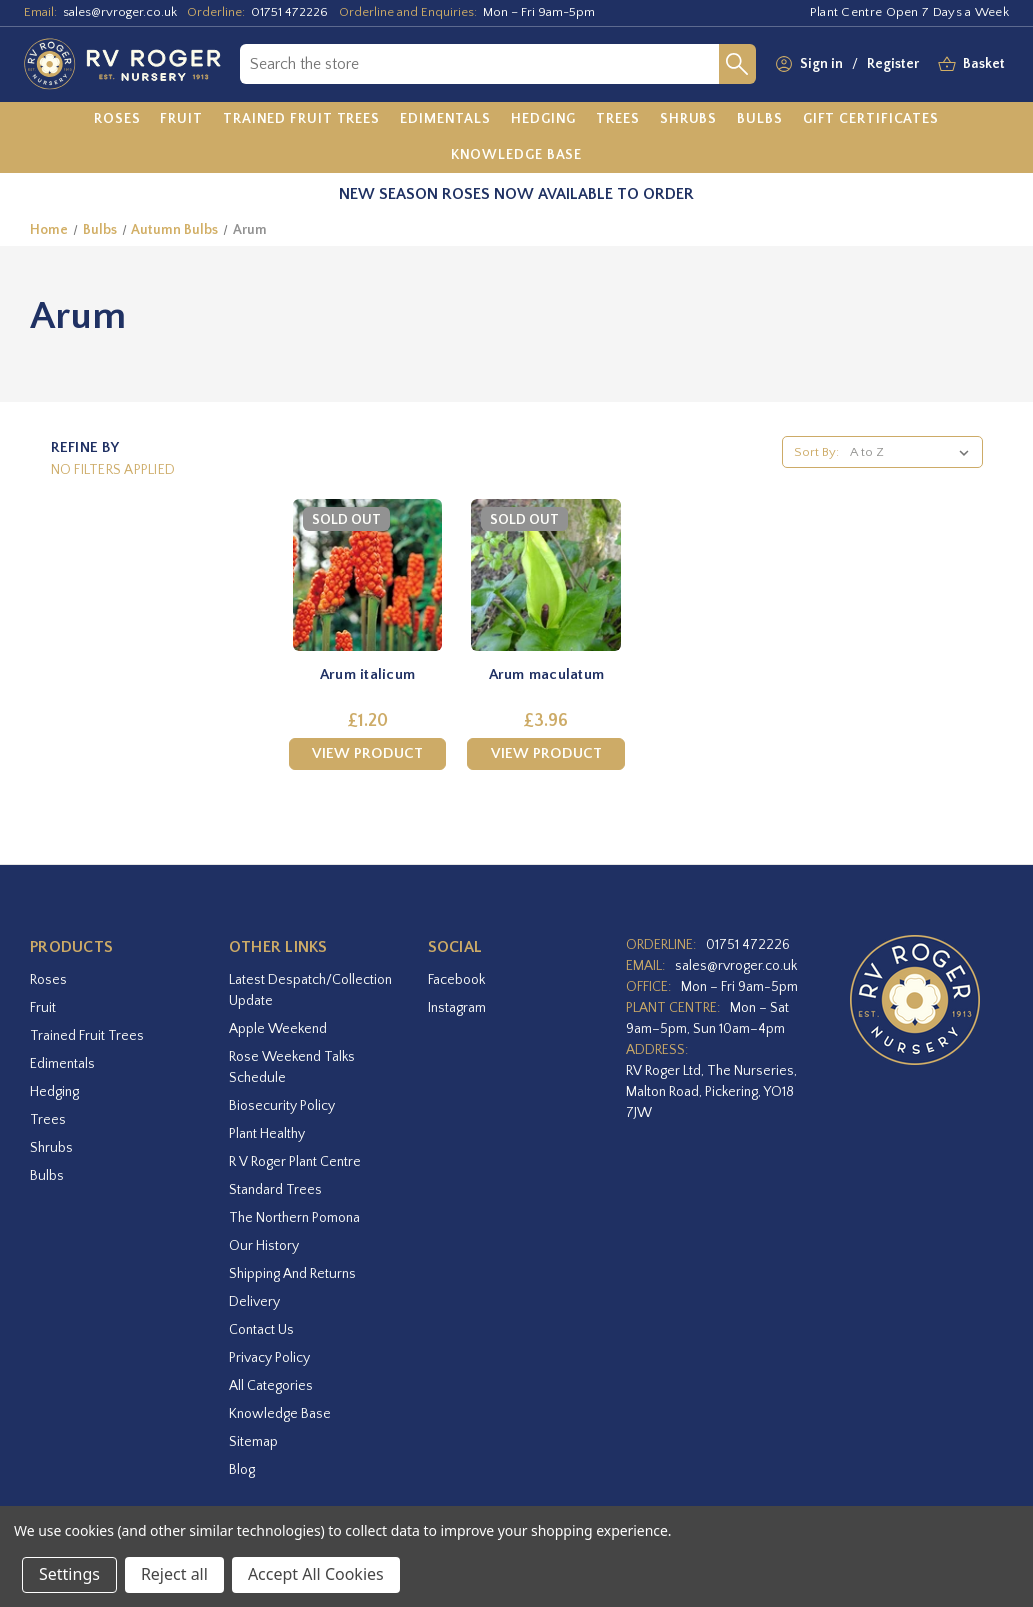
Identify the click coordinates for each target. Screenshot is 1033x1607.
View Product (367, 753)
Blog (242, 1470)
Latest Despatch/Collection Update (310, 990)
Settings (69, 1574)
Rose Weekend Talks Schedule (292, 1067)
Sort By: (816, 452)
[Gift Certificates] (871, 120)
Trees (48, 1120)
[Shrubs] (688, 120)
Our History (264, 1246)
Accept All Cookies (316, 1574)
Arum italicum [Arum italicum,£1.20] (367, 674)
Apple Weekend (278, 1029)
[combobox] (479, 64)
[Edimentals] (445, 120)
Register (893, 64)
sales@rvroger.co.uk (120, 12)
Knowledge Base (280, 1414)
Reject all (174, 1574)
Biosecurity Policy (282, 1106)
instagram (457, 1008)
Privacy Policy (269, 1358)
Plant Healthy (267, 1134)
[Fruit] (181, 120)
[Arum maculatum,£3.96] (546, 575)
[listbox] (913, 452)
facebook (456, 980)
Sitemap (253, 1442)
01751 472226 (289, 12)
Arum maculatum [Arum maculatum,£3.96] (547, 674)
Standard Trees (275, 1190)
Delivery (254, 1302)
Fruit (43, 1008)
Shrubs (51, 1148)
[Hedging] (543, 120)
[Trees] (618, 120)
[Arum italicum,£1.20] (368, 575)
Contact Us (261, 1330)
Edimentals (62, 1064)
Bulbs (47, 1176)
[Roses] (117, 120)
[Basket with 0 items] (984, 64)
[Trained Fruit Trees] (301, 120)
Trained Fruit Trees (87, 1036)
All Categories (271, 1386)
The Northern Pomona (294, 1218)
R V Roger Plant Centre (295, 1162)
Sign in (821, 64)
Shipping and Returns (292, 1274)
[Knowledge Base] (517, 155)
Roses (48, 980)
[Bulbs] (760, 120)
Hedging (54, 1092)
